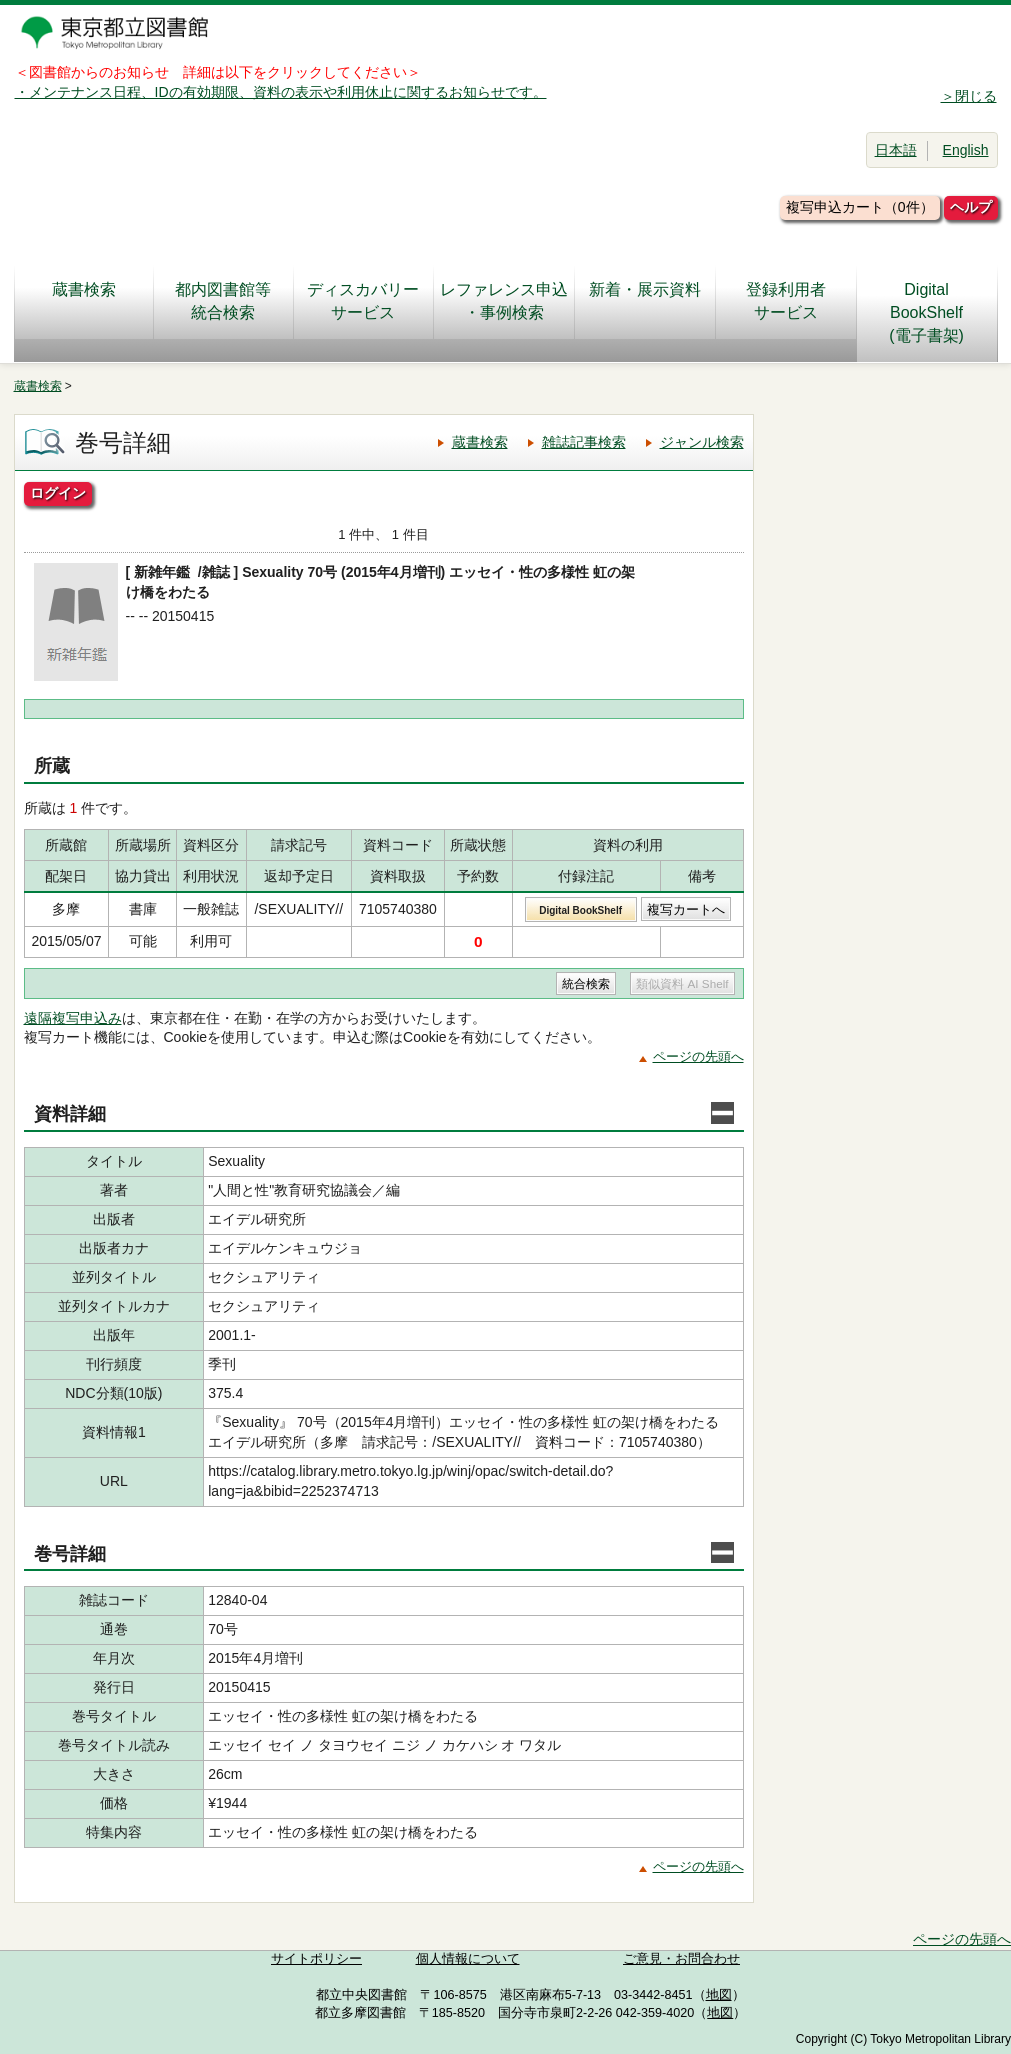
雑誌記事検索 (584, 442)
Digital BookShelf (580, 910)
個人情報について (468, 1959)
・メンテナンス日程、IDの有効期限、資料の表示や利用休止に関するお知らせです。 (281, 92)
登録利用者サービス (786, 301)
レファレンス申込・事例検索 (504, 301)
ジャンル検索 (702, 442)
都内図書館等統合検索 (223, 301)
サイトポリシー (316, 1959)
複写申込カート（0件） (860, 207)
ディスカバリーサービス (363, 301)
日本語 (896, 150)
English (966, 150)
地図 (719, 1995)
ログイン (58, 493)
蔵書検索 (84, 301)
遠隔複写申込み (73, 1018)
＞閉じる (969, 96)
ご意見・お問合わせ (681, 1959)
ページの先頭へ (698, 1056)
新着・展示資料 (645, 301)
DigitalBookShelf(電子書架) (926, 312)
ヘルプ (971, 207)
